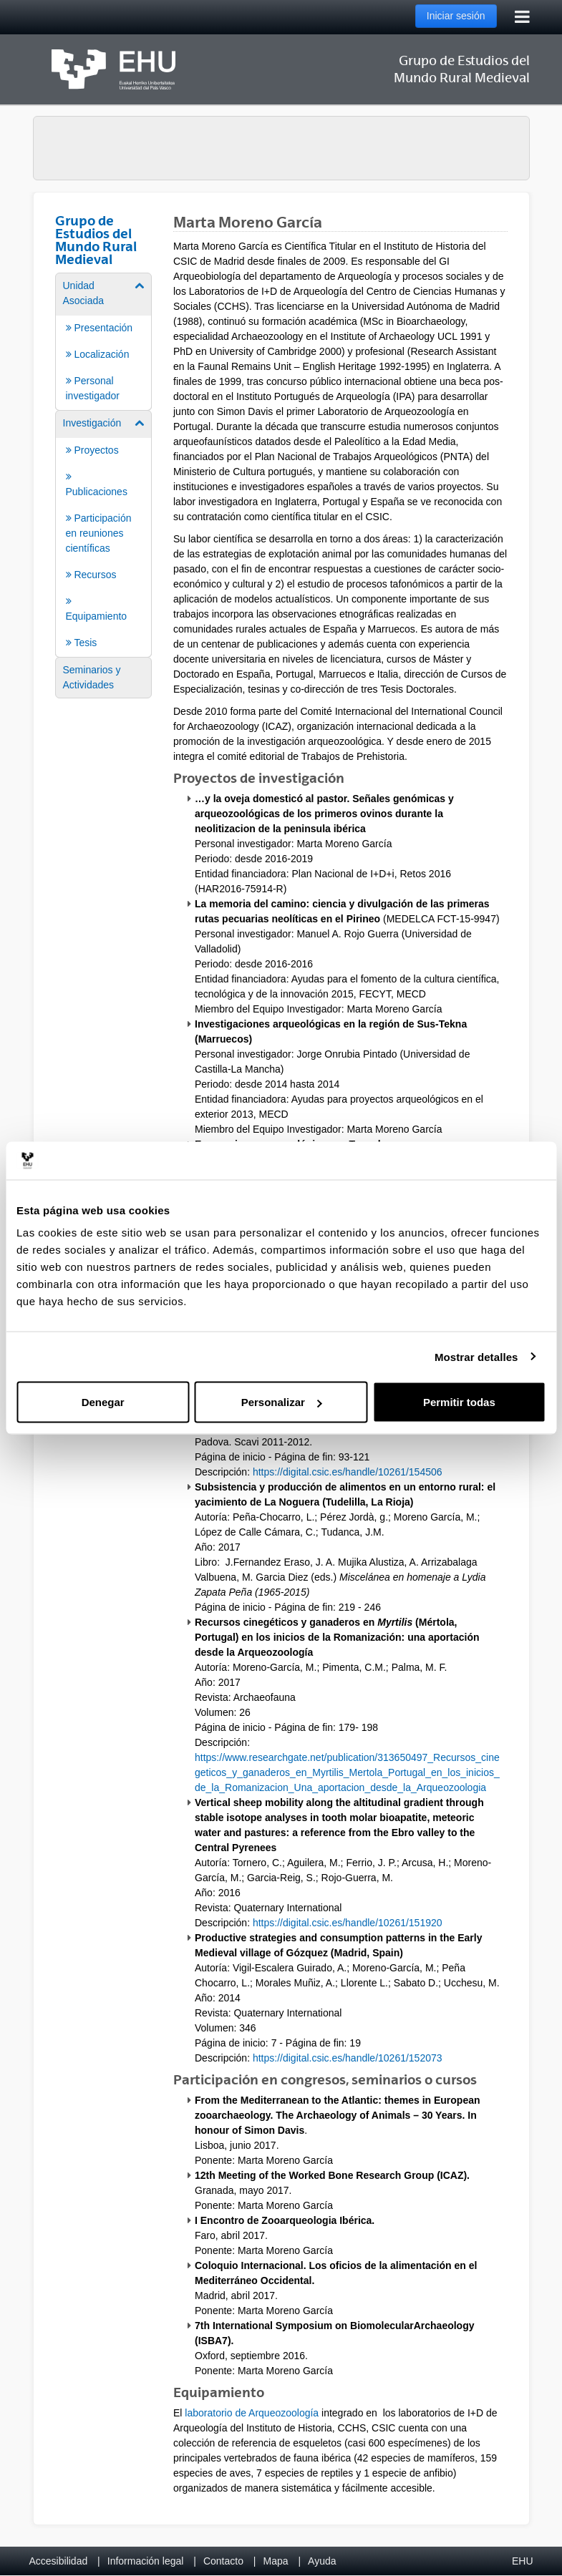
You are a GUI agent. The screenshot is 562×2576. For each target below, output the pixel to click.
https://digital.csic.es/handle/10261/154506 (347, 1472)
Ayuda (322, 2561)
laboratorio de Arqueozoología (252, 2413)
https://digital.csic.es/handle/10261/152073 (347, 2058)
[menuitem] (103, 341)
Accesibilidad (58, 2561)
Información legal (145, 2561)
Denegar (103, 1402)
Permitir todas (459, 1402)
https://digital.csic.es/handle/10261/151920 (347, 1922)
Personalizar (281, 1402)
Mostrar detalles (476, 1356)
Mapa (275, 2561)
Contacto (223, 2561)
